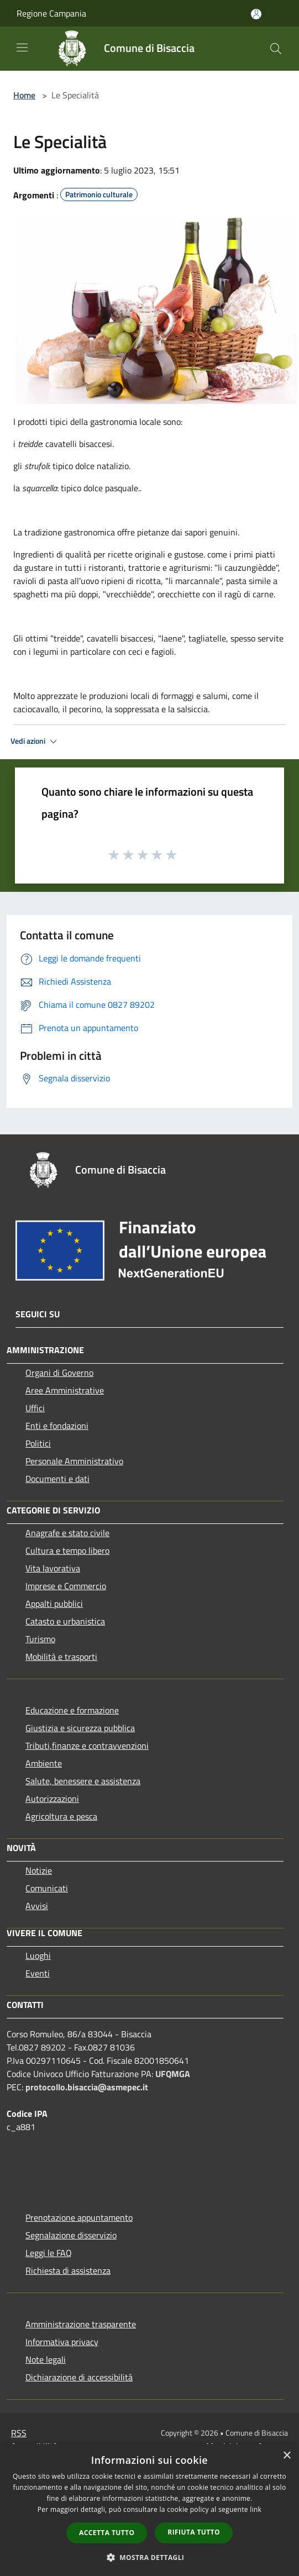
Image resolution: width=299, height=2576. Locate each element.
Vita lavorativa (52, 1568)
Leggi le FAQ (48, 2252)
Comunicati (46, 1888)
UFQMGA (172, 2073)
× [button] (286, 2456)
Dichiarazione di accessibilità (79, 2377)
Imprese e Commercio (65, 1585)
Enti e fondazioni (56, 1425)
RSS (19, 2433)
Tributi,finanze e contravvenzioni (87, 1745)
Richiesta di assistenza (68, 2270)
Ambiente (43, 1763)
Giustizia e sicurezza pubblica (80, 1727)
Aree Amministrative (64, 1390)
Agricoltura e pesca (61, 1816)
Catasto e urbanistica (65, 1621)
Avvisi (36, 1905)
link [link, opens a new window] (255, 2509)
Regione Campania (51, 13)
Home (24, 95)
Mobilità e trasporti (61, 1656)
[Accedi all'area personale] (256, 14)
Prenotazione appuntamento (79, 2217)
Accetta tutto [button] (106, 2532)
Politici (38, 1443)
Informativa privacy (61, 2341)
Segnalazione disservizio (71, 2235)
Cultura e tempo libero (67, 1550)
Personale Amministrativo (74, 1461)
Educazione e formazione (72, 1710)
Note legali (45, 2359)
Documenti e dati (57, 1478)
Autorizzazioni (52, 1798)
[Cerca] (275, 48)
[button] (150, 2557)
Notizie (38, 1870)
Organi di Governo (59, 1372)
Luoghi (38, 1955)
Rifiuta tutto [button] (193, 2532)
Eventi (37, 1973)
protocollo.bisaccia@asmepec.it (86, 2087)
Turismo (40, 1639)
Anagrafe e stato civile (67, 1532)
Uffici (35, 1408)
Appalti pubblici (54, 1603)
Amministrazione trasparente (80, 2324)
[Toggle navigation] (22, 47)
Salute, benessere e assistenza (82, 1781)
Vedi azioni (35, 741)
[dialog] (149, 2510)
